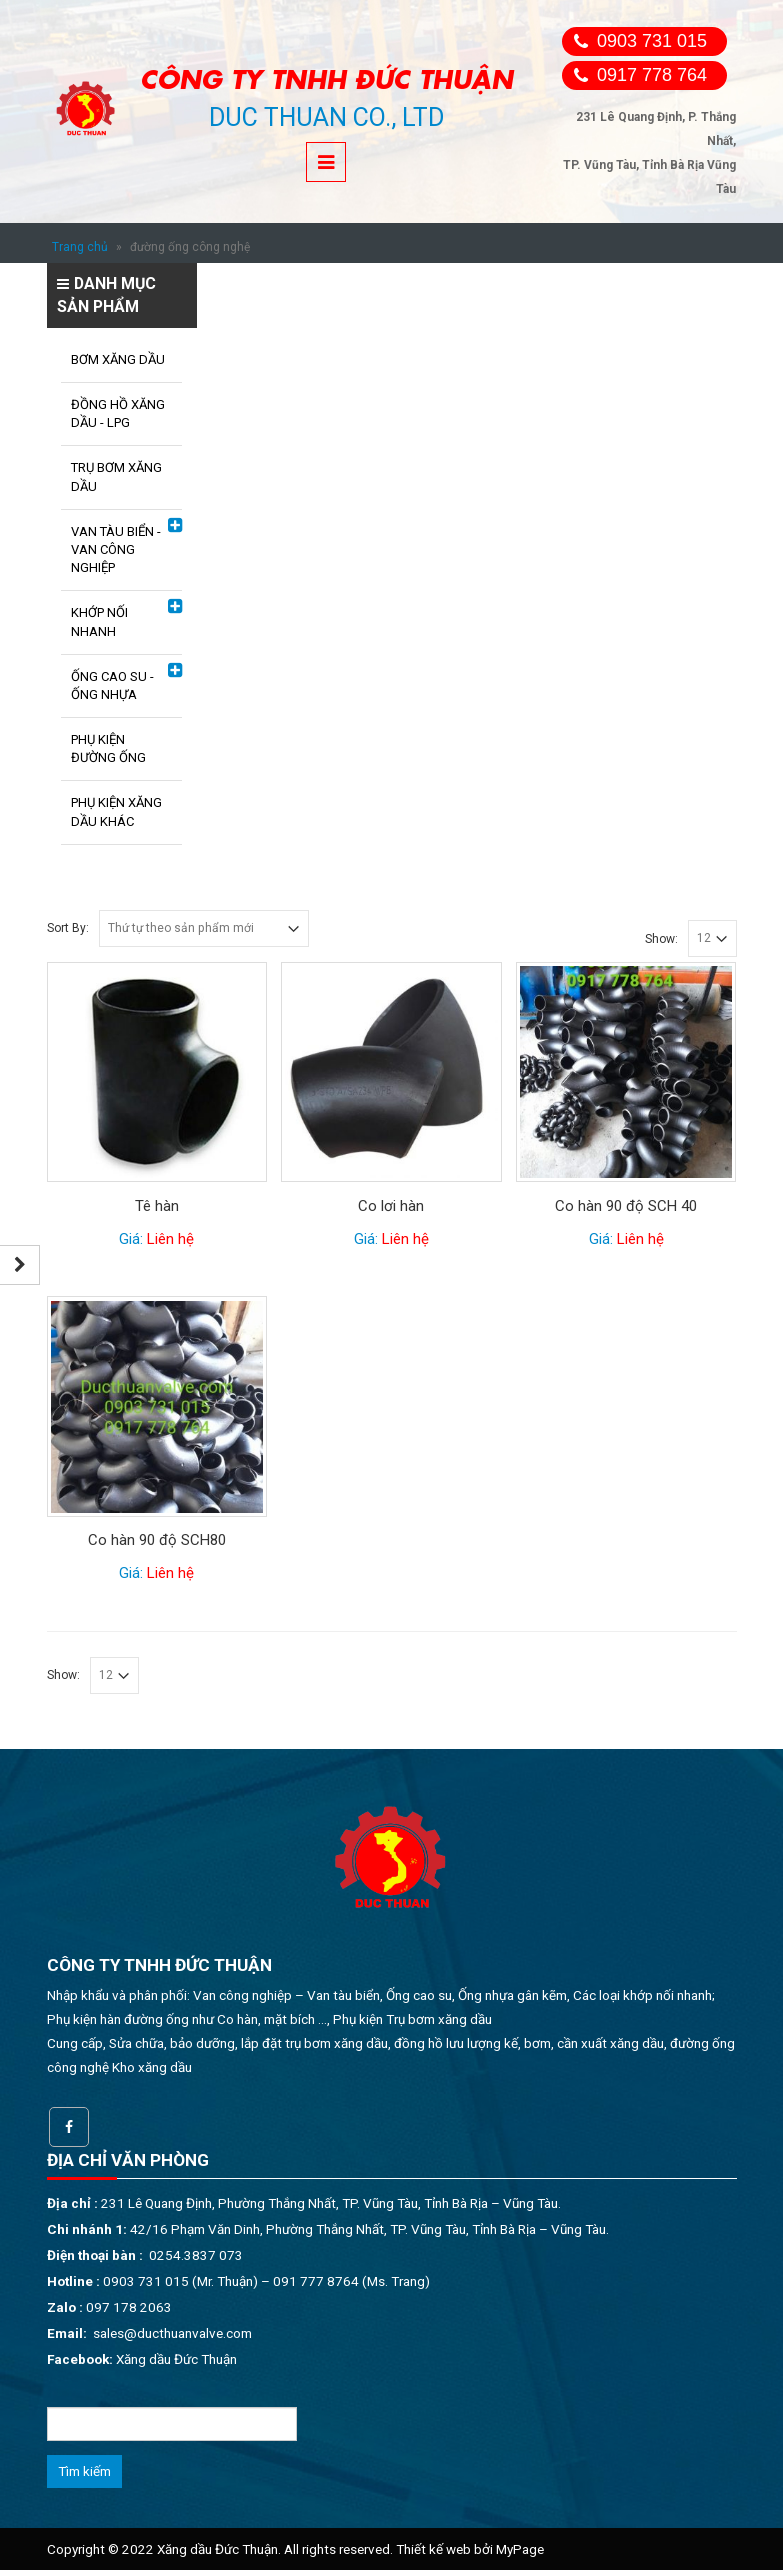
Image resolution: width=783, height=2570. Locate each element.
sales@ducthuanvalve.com (172, 2333)
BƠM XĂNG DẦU (118, 359)
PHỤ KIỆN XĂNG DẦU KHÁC (116, 811)
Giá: (156, 1239)
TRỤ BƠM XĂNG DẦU (116, 476)
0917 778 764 (652, 75)
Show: (661, 939)
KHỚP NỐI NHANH (99, 621)
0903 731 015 (652, 41)
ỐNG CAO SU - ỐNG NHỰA (112, 685)
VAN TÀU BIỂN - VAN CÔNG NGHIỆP (116, 549)
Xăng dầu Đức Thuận (176, 2359)
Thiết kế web (433, 2549)
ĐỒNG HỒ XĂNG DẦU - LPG (118, 413)
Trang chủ (80, 247)
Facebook (69, 2127)
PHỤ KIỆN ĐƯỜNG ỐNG (108, 748)
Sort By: (68, 928)
